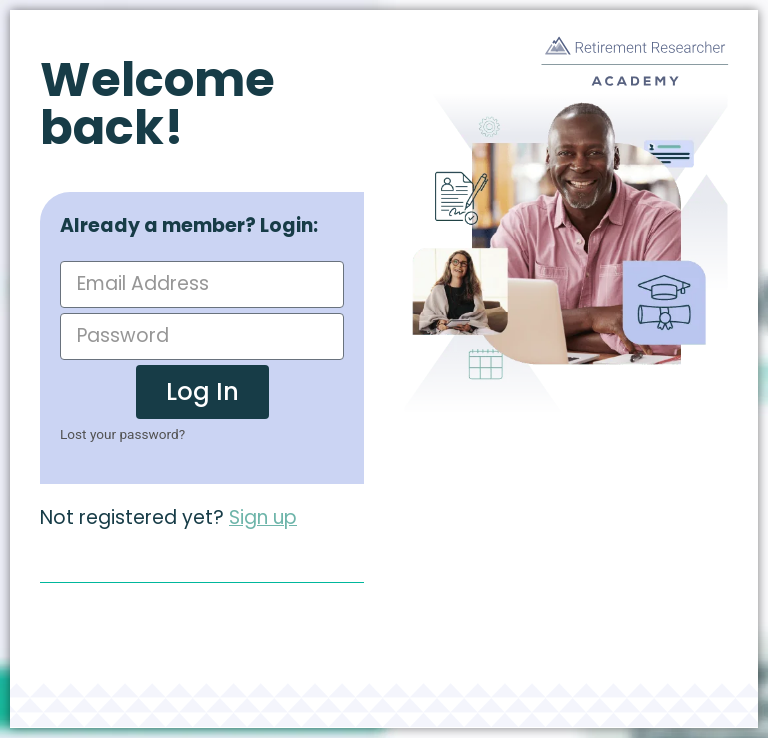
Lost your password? (122, 434)
